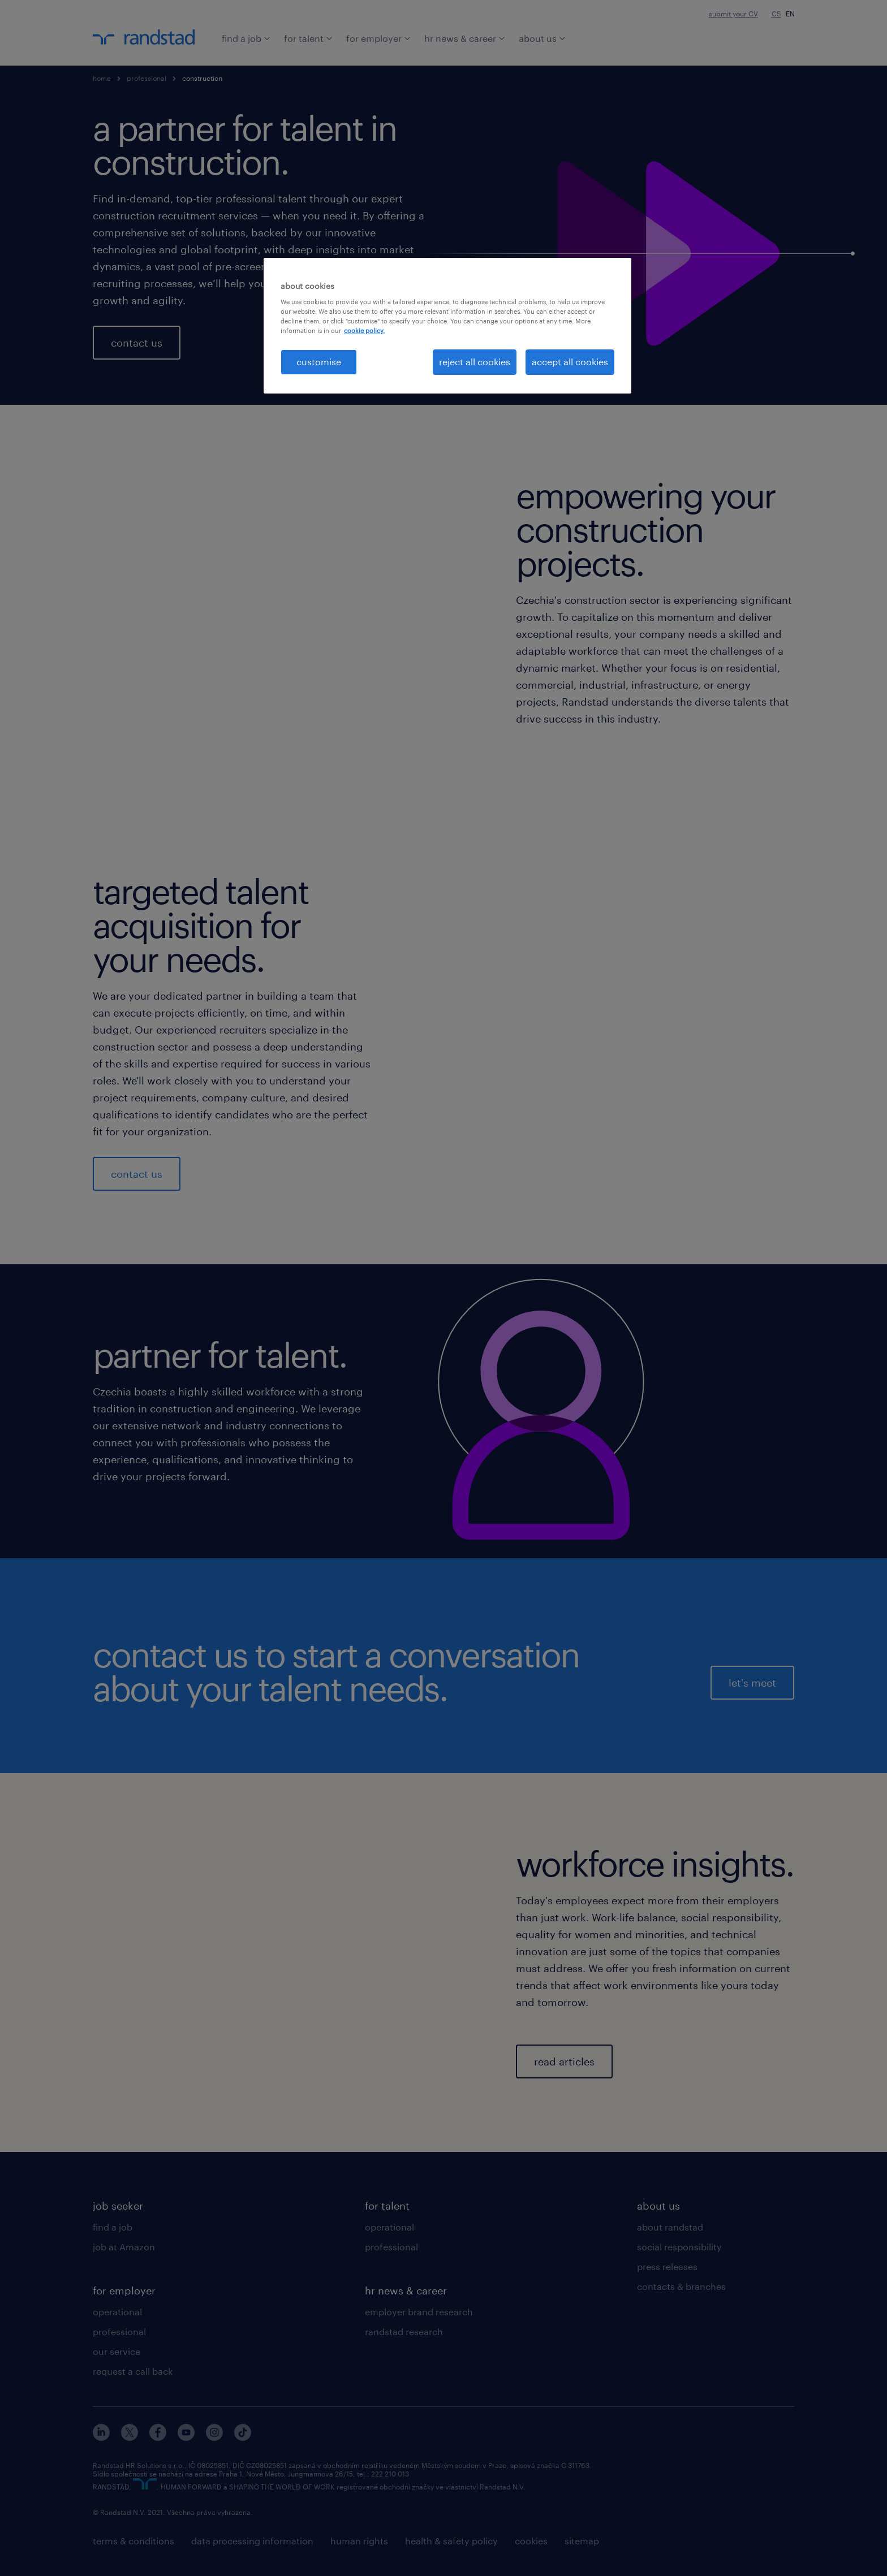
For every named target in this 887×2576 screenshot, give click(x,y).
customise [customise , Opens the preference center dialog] (318, 361)
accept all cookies (570, 361)
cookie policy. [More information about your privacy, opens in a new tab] (364, 330)
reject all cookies (474, 361)
